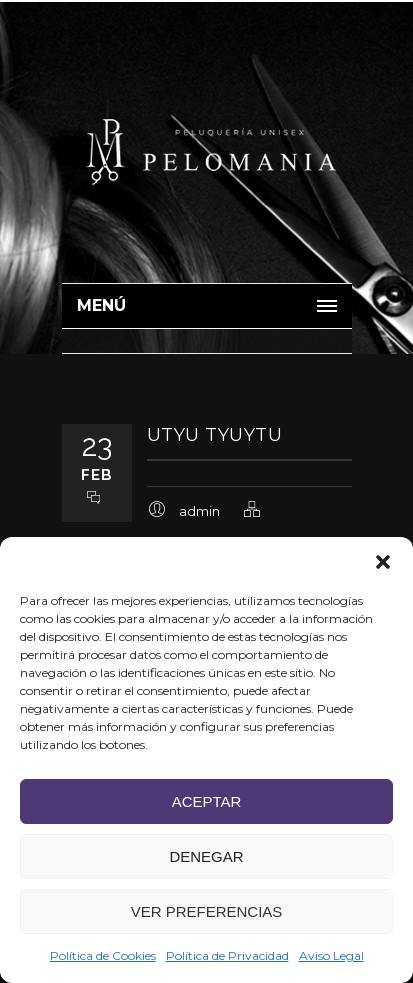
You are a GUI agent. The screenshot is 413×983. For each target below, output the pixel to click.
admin (199, 511)
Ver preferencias (207, 911)
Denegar (206, 856)
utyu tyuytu (215, 435)
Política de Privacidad (227, 955)
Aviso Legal (331, 955)
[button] (383, 562)
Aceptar (207, 801)
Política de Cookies (103, 955)
